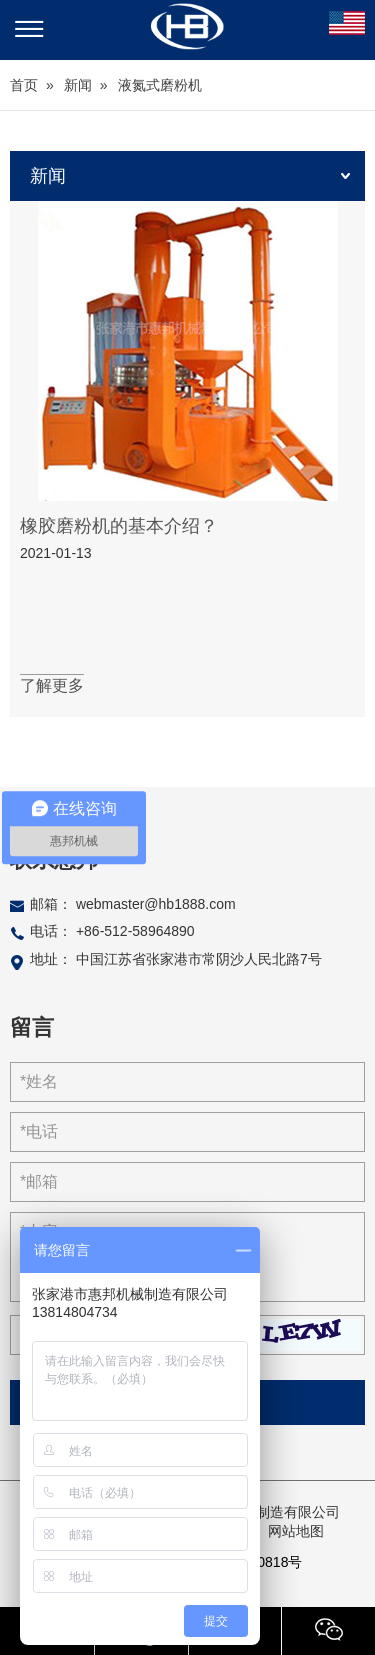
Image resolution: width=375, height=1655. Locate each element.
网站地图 (296, 1531)
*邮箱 (39, 1181)
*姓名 (39, 1081)
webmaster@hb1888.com (156, 904)
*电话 (39, 1131)
